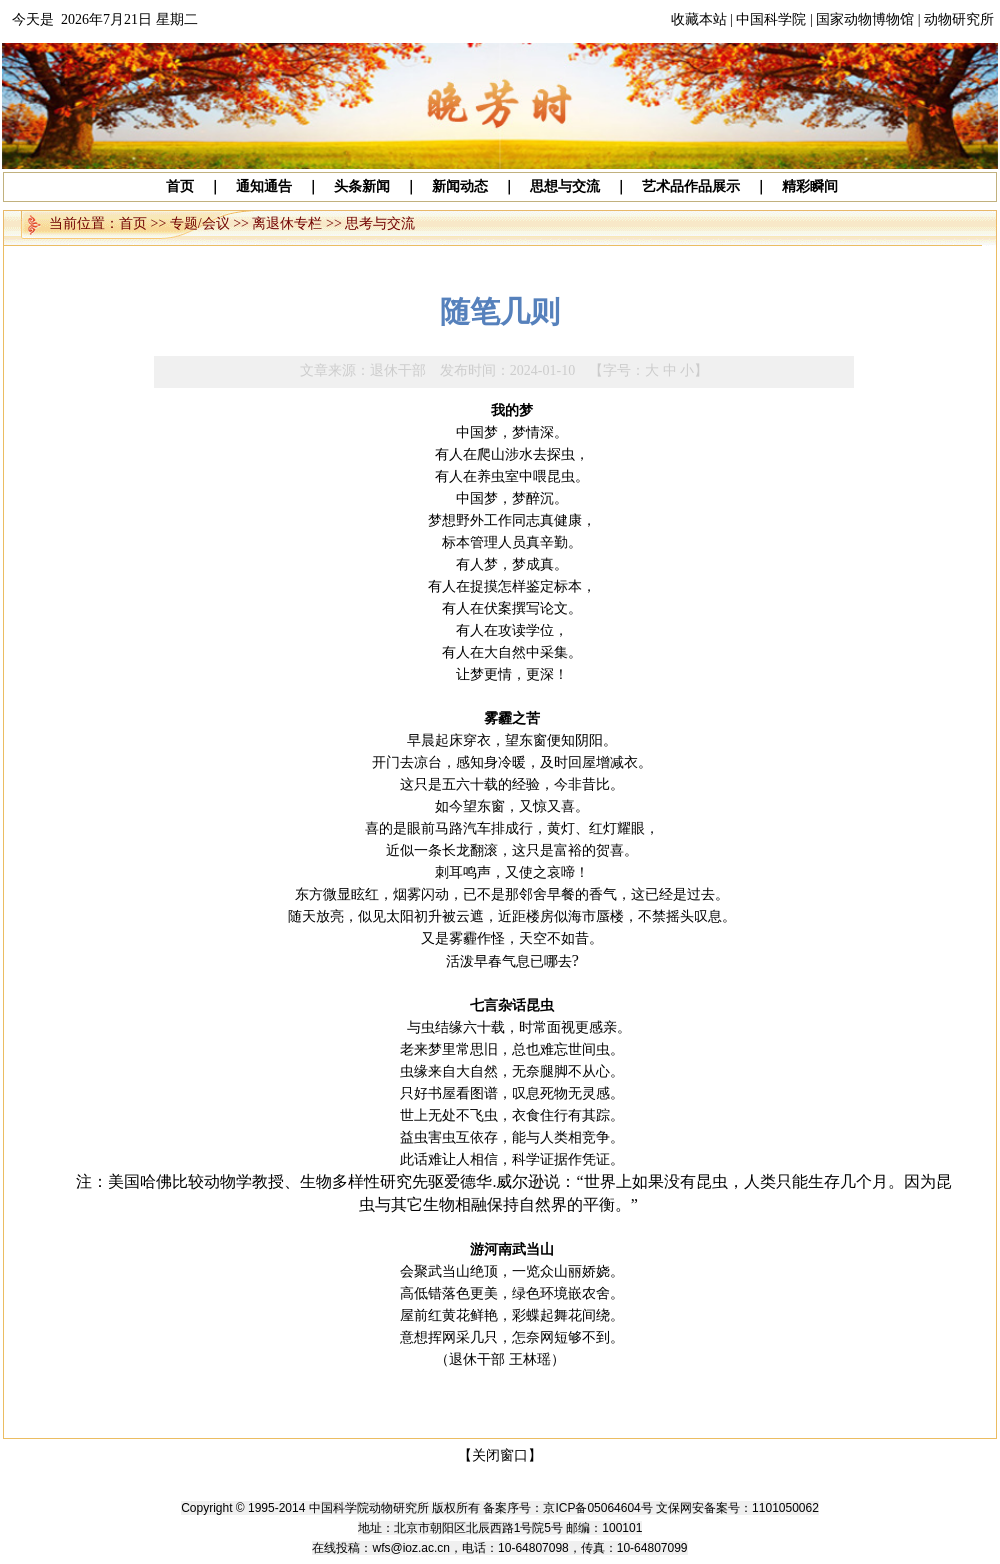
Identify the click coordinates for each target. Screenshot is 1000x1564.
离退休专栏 (287, 223)
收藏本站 (699, 19)
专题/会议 (200, 223)
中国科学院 (771, 19)
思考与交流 (380, 223)
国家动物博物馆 (865, 19)
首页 (133, 223)
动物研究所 (959, 19)
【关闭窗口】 (500, 1455)
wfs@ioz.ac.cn (411, 1548)
